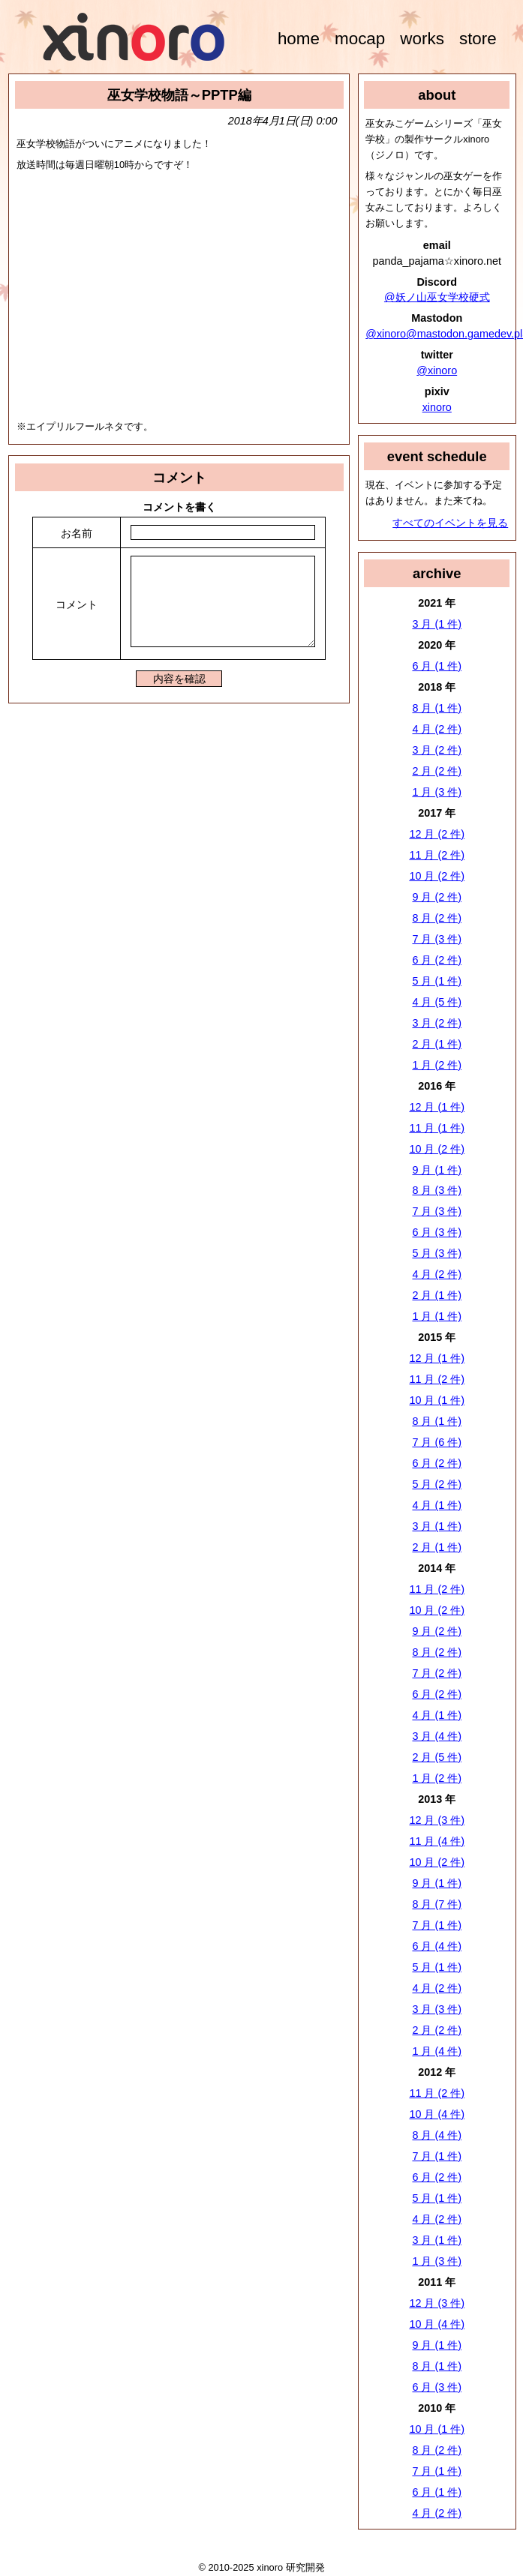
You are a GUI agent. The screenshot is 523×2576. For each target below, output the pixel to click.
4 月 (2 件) (436, 729)
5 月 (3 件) (436, 1253)
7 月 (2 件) (436, 1673)
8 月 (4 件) (436, 2135)
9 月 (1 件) (436, 1170)
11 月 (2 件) (436, 855)
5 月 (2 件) (436, 1484)
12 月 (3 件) (436, 1820)
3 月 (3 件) (436, 2009)
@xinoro (436, 370)
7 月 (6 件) (436, 1442)
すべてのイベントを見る (450, 523)
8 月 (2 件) (436, 918)
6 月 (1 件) (436, 666)
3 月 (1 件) (436, 624)
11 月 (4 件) (436, 1841)
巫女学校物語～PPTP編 (179, 95)
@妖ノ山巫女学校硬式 (437, 297)
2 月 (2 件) (436, 771)
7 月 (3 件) (436, 939)
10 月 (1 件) (436, 1400)
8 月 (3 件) (436, 1190)
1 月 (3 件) (436, 792)
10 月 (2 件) (436, 876)
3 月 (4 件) (436, 1736)
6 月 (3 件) (436, 1232)
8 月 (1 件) (436, 708)
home (299, 38)
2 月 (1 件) (436, 1044)
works (421, 38)
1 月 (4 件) (436, 2051)
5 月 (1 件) (436, 981)
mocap (360, 38)
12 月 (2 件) (436, 834)
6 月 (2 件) (436, 960)
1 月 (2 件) (436, 1065)
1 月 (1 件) (436, 1316)
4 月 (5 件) (436, 1002)
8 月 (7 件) (436, 1904)
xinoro (437, 407)
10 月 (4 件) (436, 2114)
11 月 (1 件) (436, 1128)
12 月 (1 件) (436, 1107)
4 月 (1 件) (436, 1505)
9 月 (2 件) (436, 897)
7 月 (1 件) (436, 1925)
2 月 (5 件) (436, 1757)
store (478, 38)
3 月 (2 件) (436, 750)
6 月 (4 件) (436, 1946)
